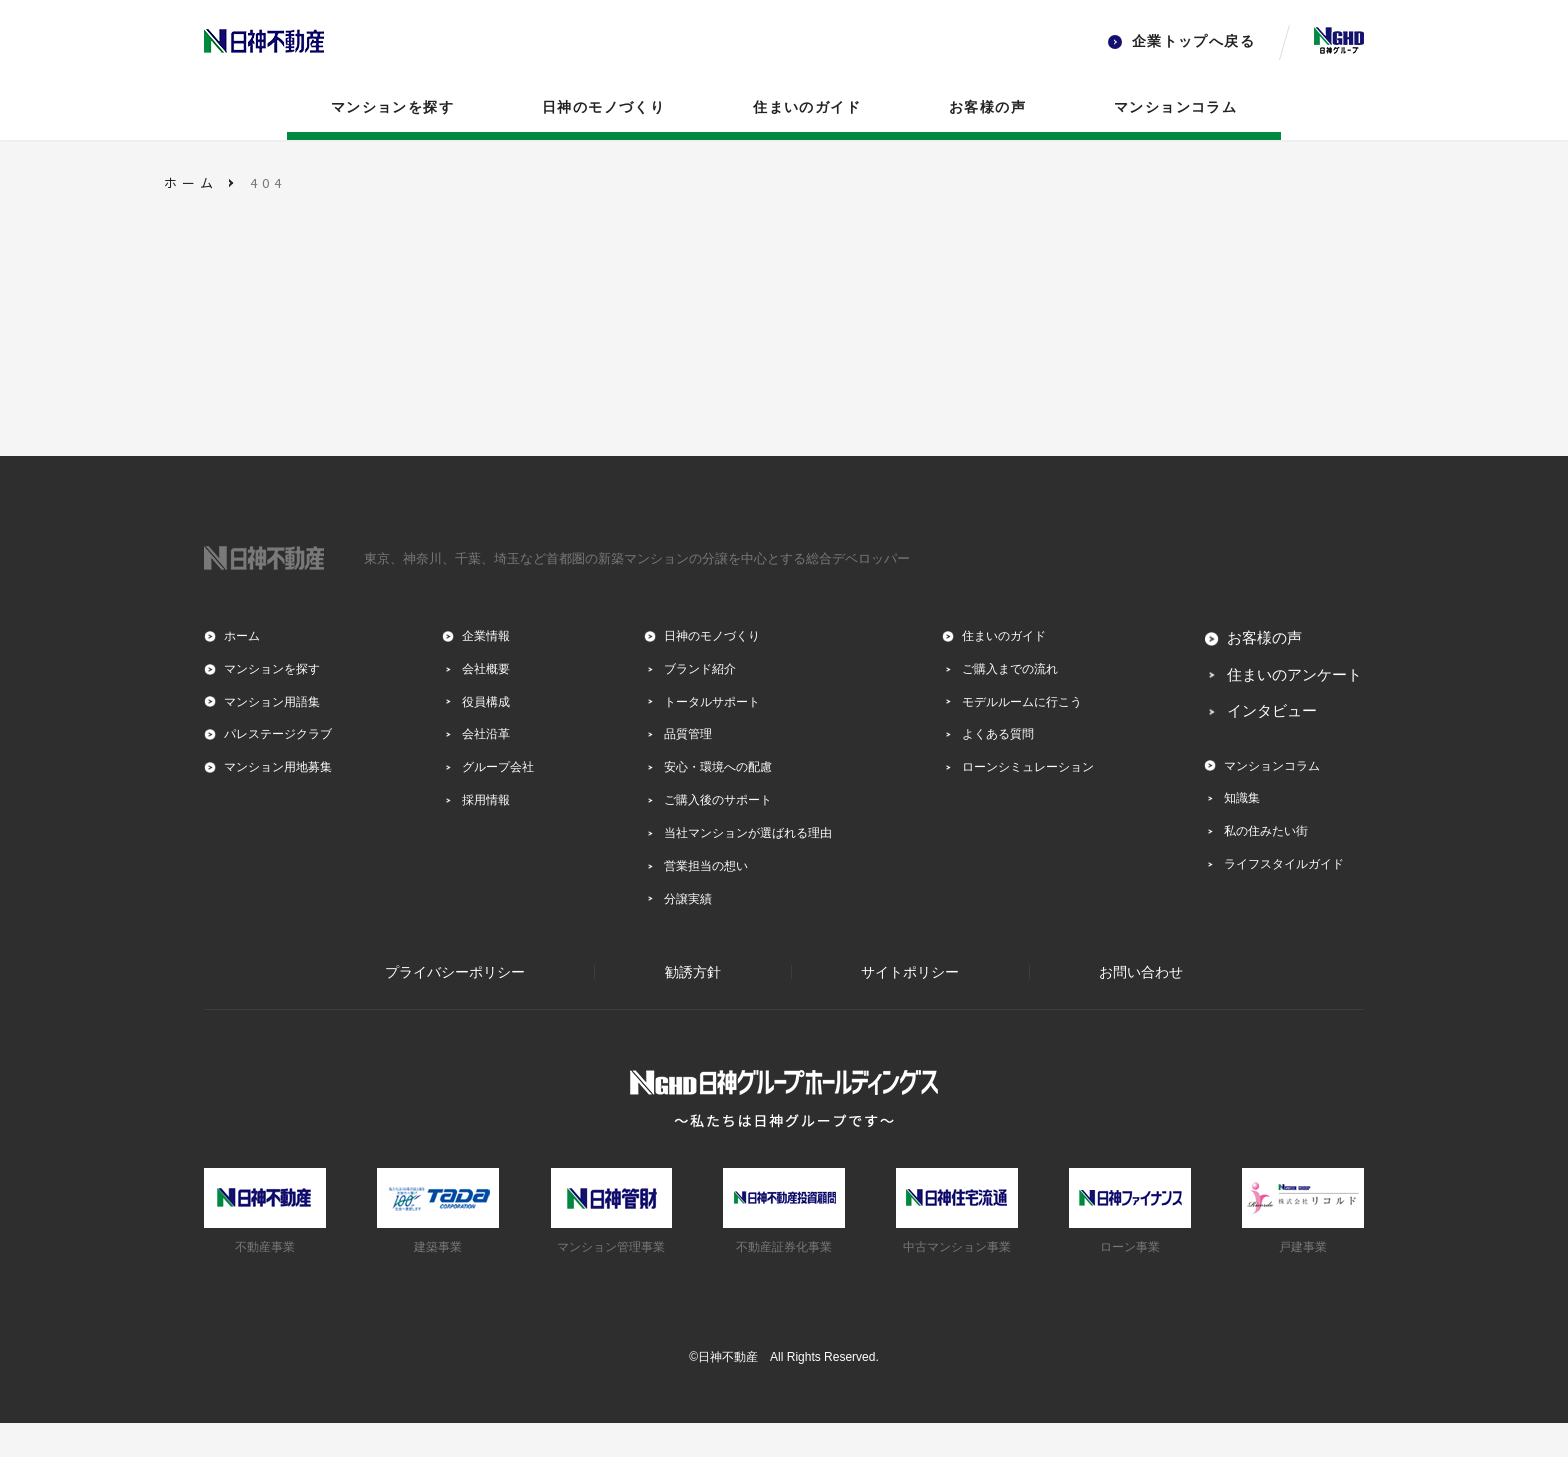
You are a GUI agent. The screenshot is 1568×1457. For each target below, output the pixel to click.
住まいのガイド (807, 107)
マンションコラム (1175, 107)
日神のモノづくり (603, 107)
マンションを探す (392, 107)
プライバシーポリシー (455, 1006)
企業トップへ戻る (1181, 42)
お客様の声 (987, 107)
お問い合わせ (1141, 1006)
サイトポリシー (910, 1006)
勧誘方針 (693, 1006)
